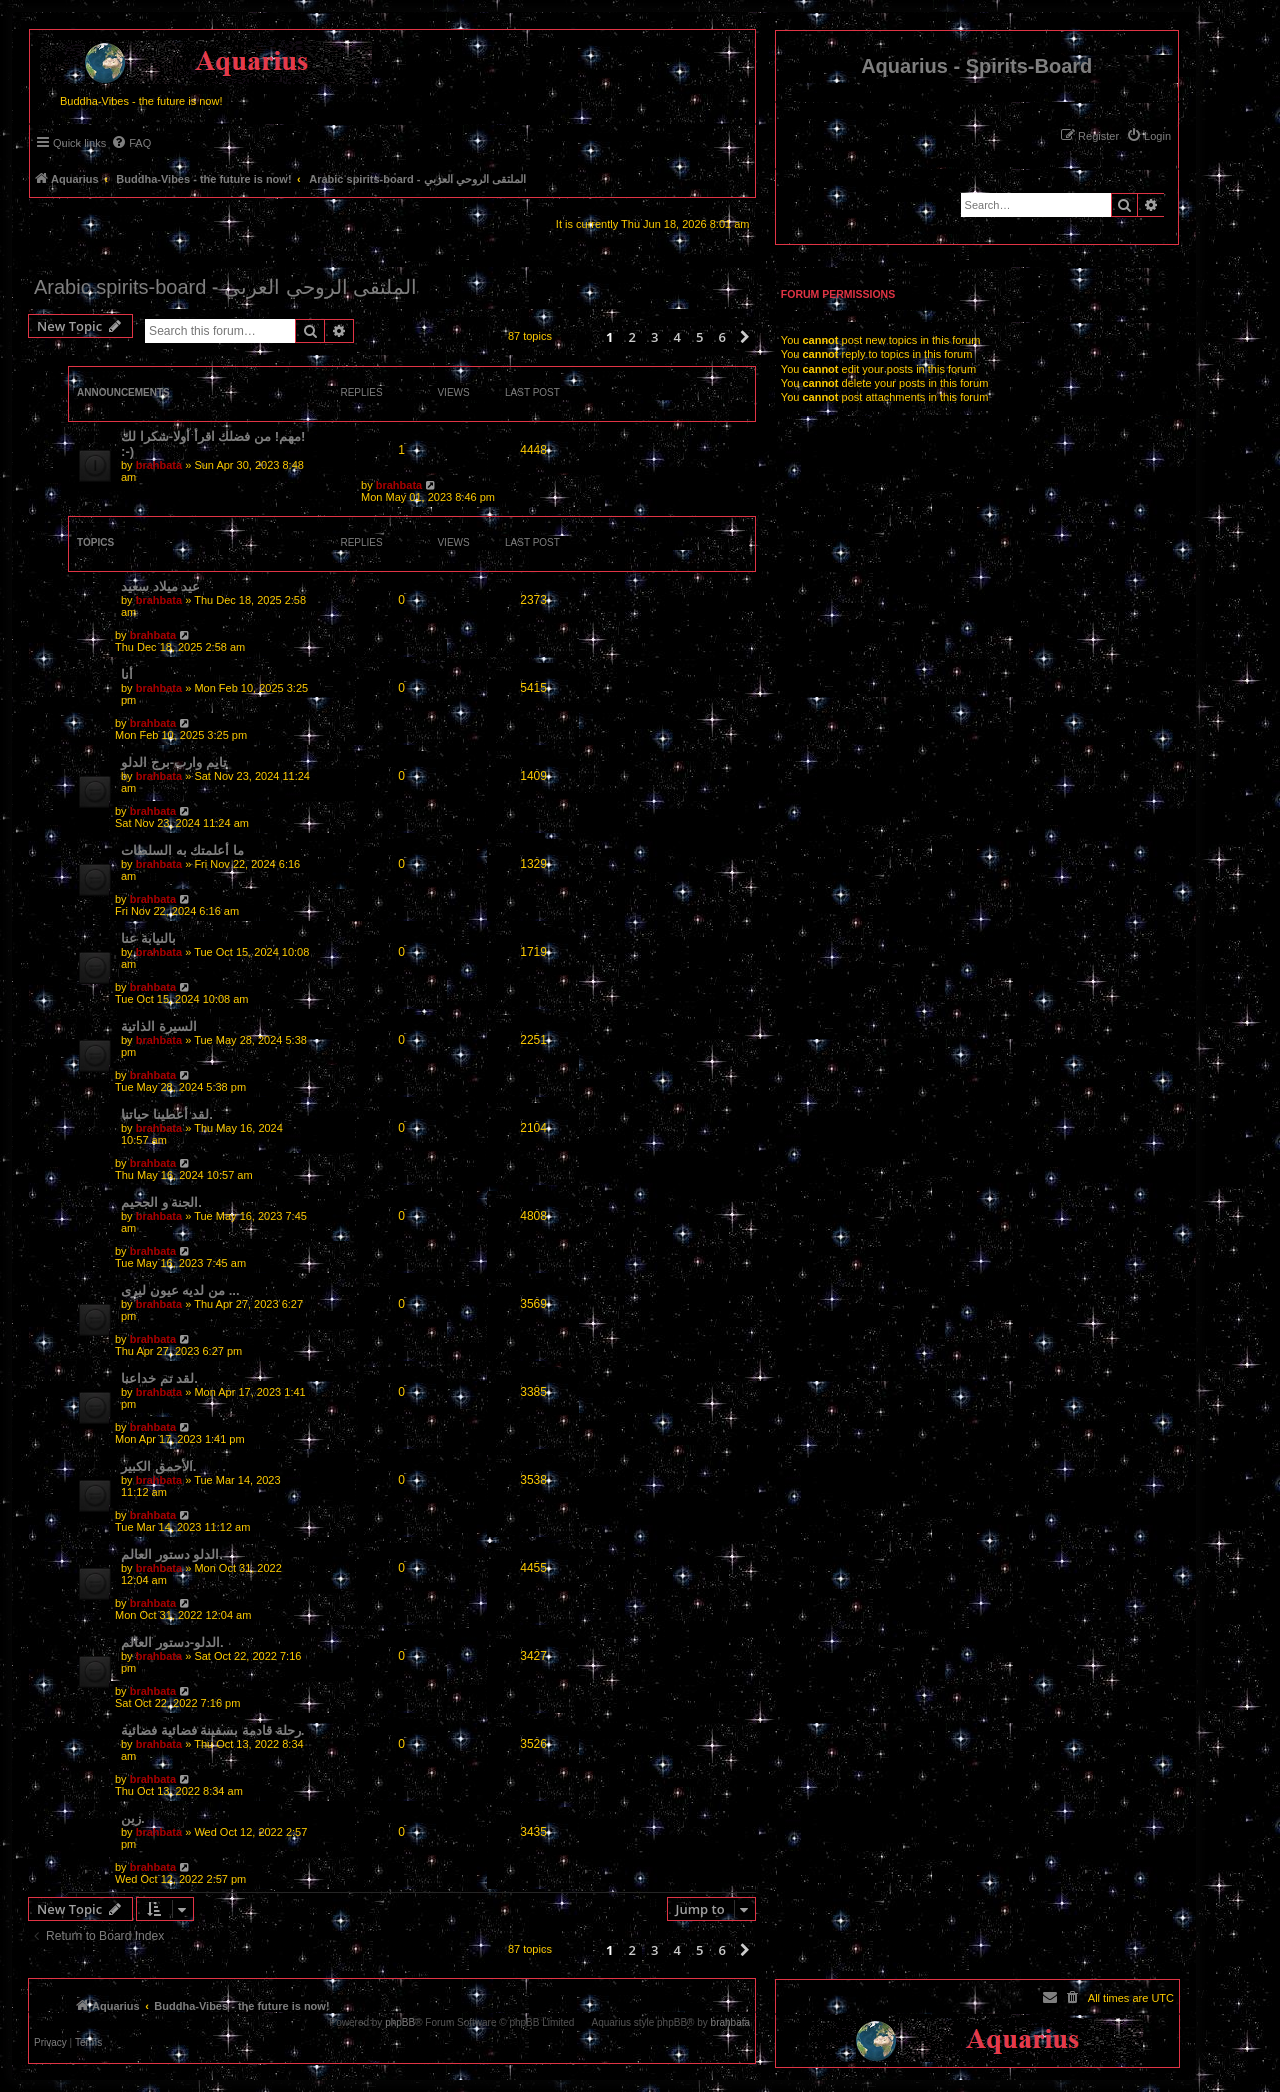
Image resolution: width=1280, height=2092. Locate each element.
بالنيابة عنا (148, 938)
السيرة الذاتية (159, 1026)
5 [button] (699, 337)
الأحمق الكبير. (158, 1466)
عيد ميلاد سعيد (160, 586)
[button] (745, 337)
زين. (133, 1818)
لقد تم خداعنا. (159, 1378)
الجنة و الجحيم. (161, 1202)
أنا (127, 674)
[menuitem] (1148, 136)
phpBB (400, 2023)
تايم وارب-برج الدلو (174, 762)
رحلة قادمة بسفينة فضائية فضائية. (212, 1730)
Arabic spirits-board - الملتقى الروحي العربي (225, 287)
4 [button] (676, 337)
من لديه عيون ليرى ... (180, 1290)
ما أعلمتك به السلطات (182, 850)
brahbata (159, 465)
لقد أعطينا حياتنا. (167, 1114)
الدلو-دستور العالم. (172, 1642)
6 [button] (721, 337)
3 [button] (654, 337)
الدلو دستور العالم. (172, 1554)
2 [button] (631, 337)
